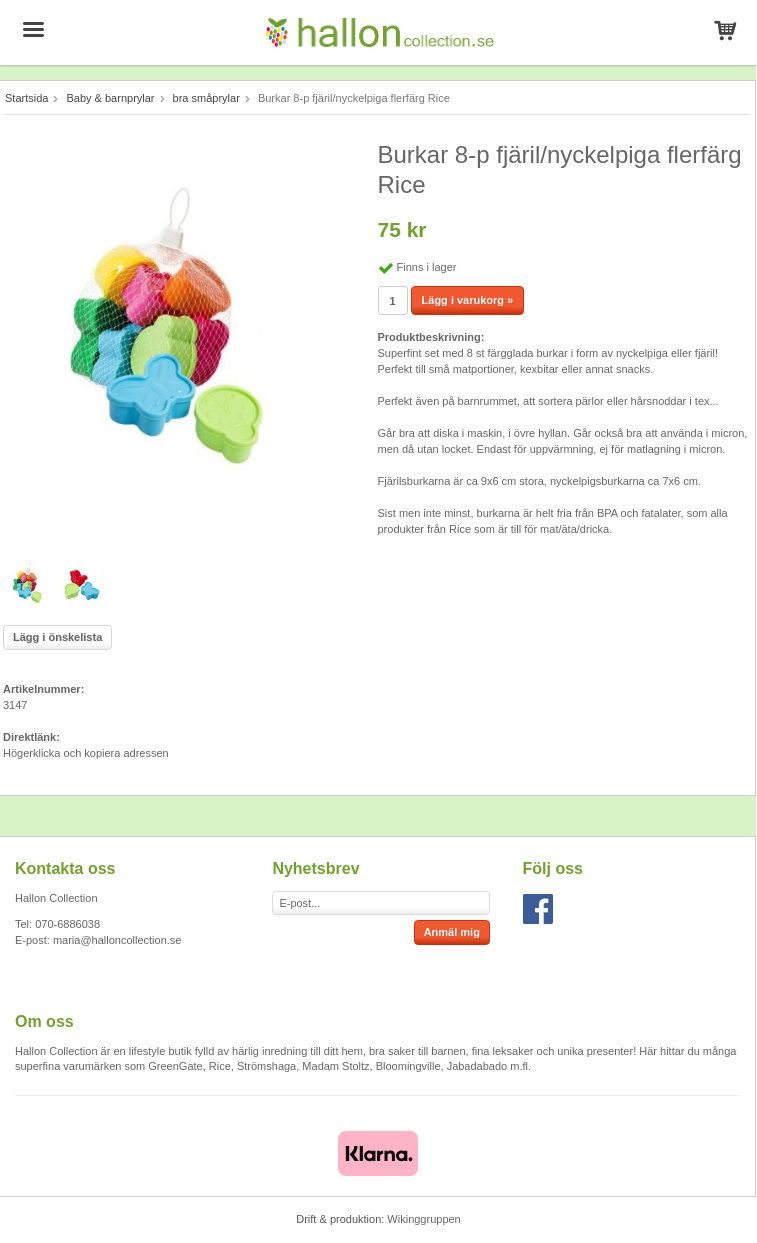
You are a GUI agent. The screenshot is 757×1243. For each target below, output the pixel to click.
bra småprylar (206, 98)
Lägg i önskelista (57, 637)
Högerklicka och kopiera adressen (86, 753)
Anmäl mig (452, 932)
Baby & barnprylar (110, 98)
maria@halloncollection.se (117, 940)
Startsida (26, 98)
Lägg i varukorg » (468, 300)
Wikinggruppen (423, 1219)
